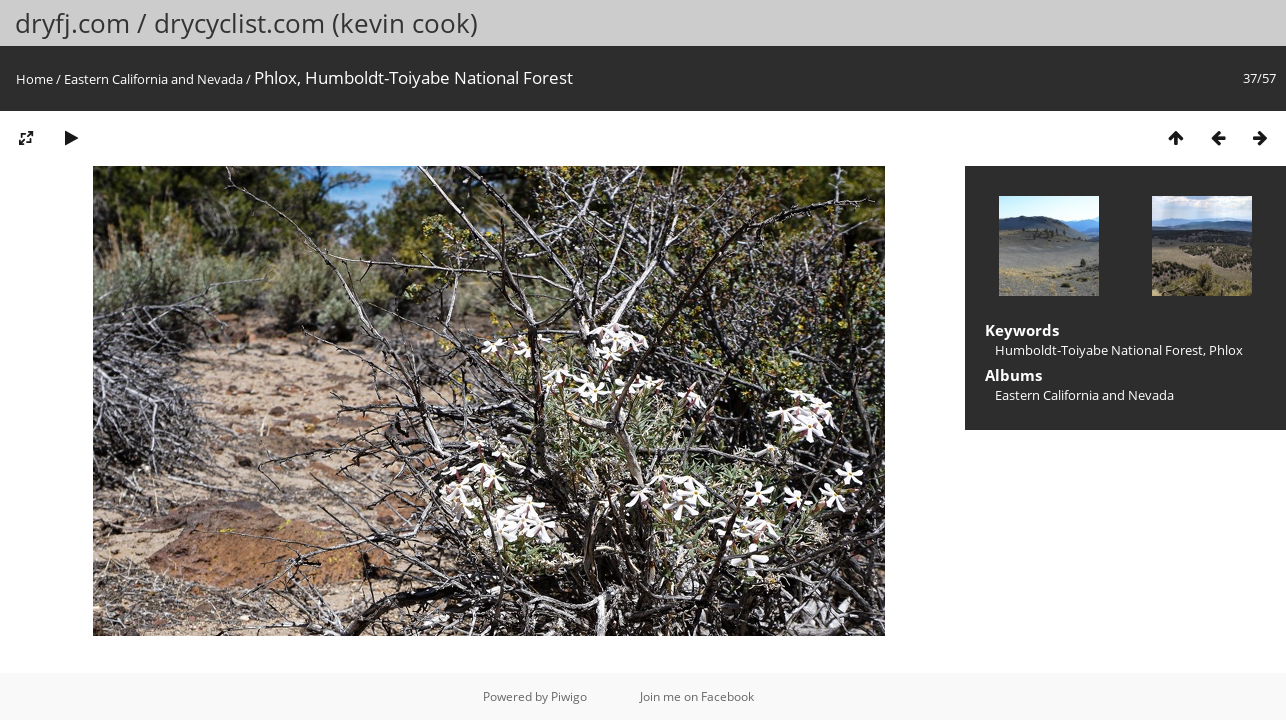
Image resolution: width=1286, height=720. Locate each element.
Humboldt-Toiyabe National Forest (1099, 350)
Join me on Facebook (697, 696)
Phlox (1226, 350)
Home (34, 79)
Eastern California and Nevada (153, 79)
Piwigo (569, 696)
